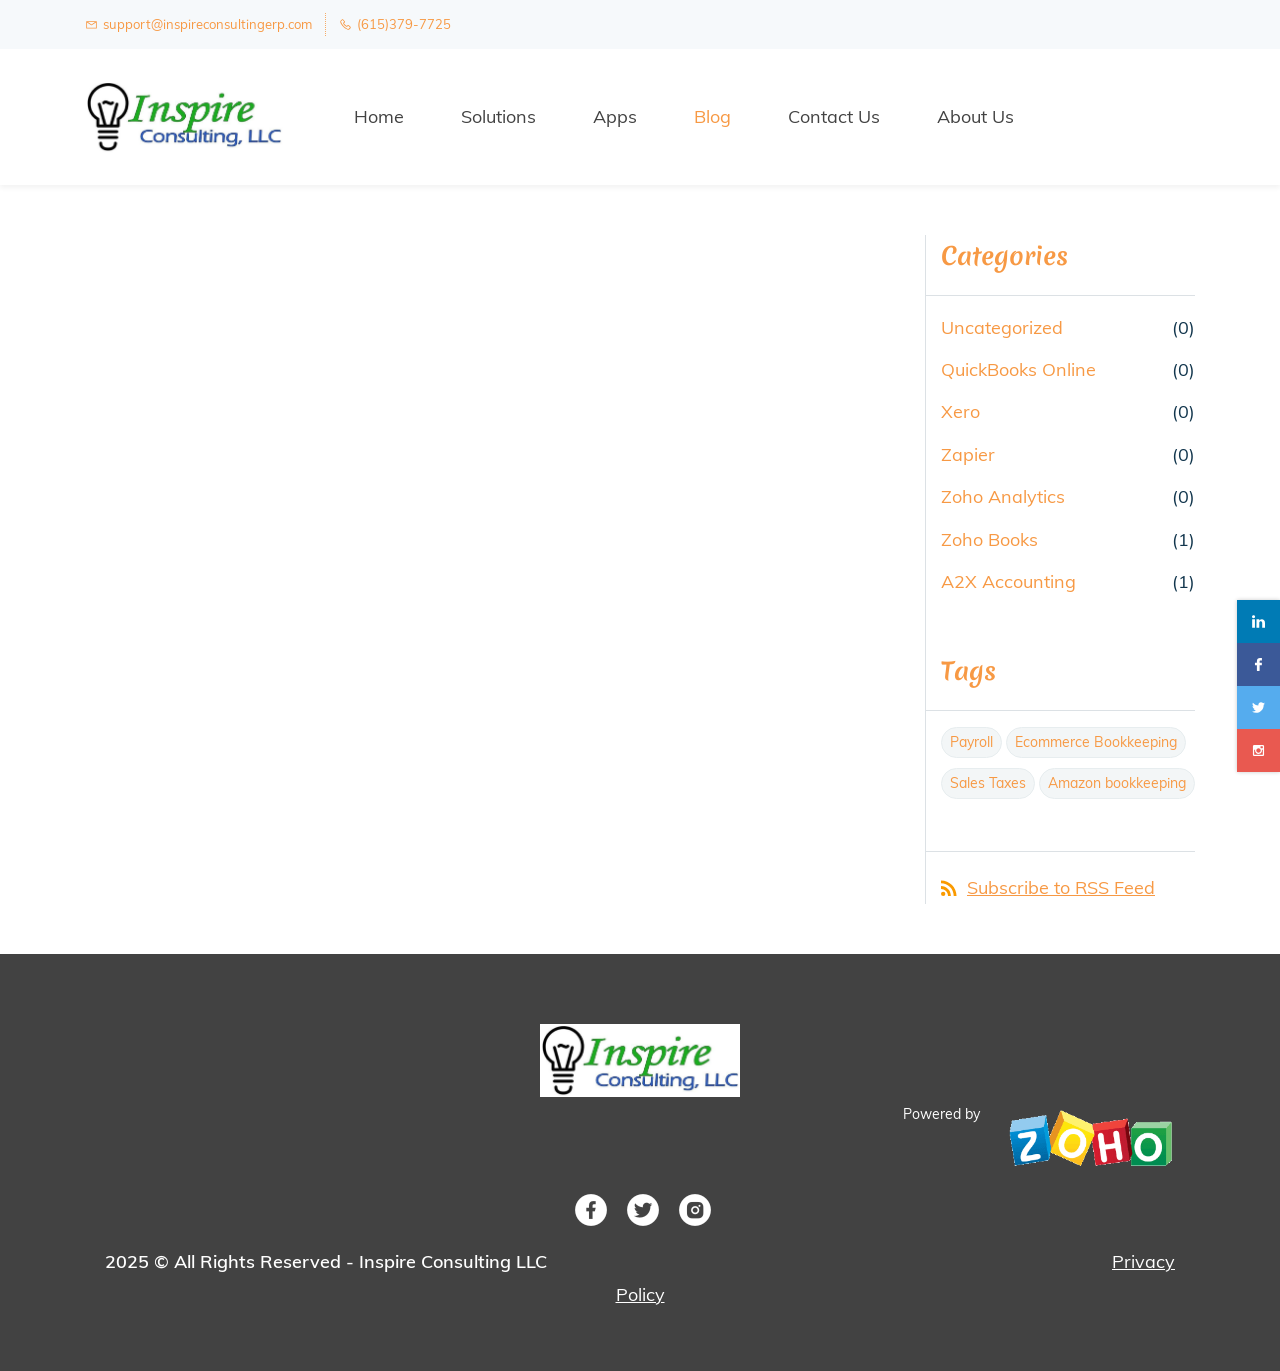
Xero (960, 411)
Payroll (971, 742)
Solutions (498, 116)
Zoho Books (989, 539)
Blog (712, 116)
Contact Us (834, 116)
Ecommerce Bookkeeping (1096, 742)
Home (379, 116)
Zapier (968, 454)
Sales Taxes (988, 783)
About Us (975, 116)
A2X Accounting (1008, 581)
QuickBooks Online (1018, 369)
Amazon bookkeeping (1117, 783)
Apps (615, 116)
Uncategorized (1002, 327)
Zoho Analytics (1003, 496)
